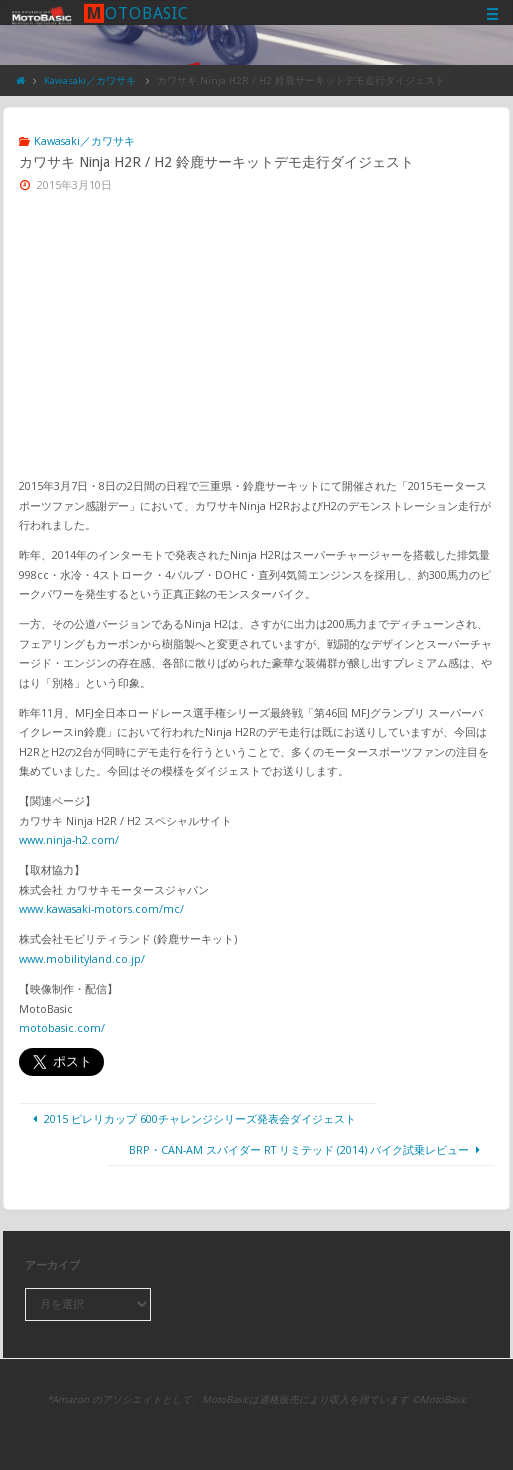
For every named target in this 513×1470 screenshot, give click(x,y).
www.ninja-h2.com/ (69, 839)
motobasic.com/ (62, 1027)
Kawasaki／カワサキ (90, 80)
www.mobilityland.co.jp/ (82, 958)
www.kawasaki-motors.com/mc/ (101, 908)
